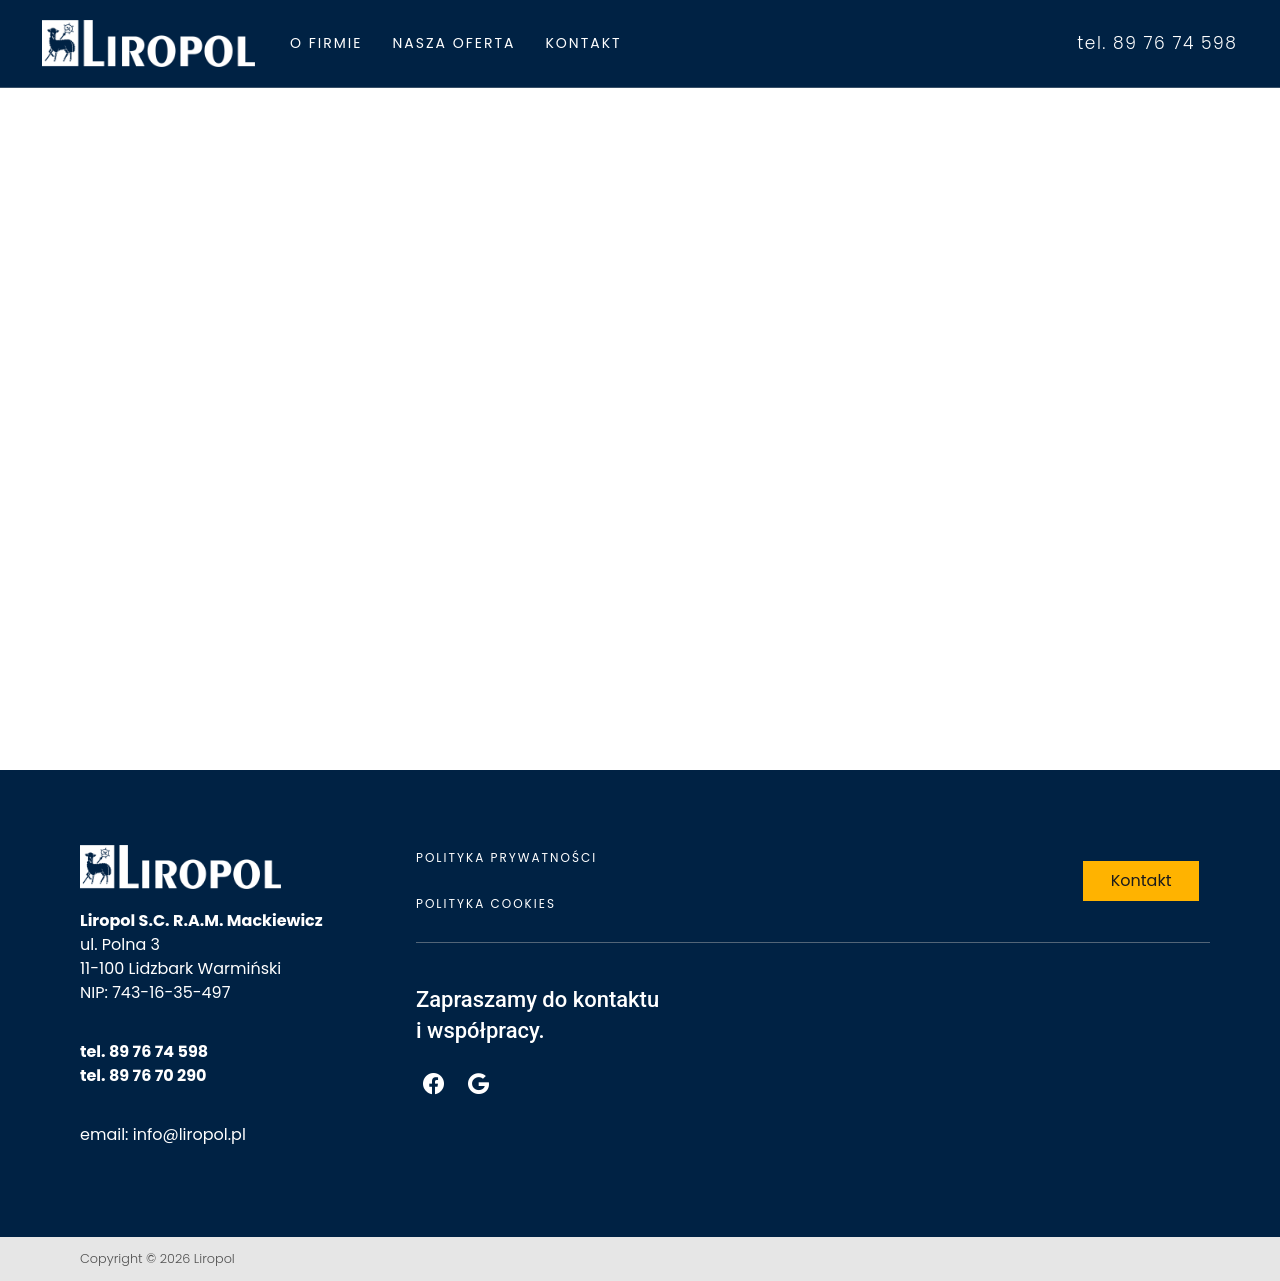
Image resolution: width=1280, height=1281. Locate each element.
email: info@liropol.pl (163, 1134)
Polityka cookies (486, 903)
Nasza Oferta (453, 43)
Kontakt (583, 43)
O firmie (326, 43)
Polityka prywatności (506, 857)
